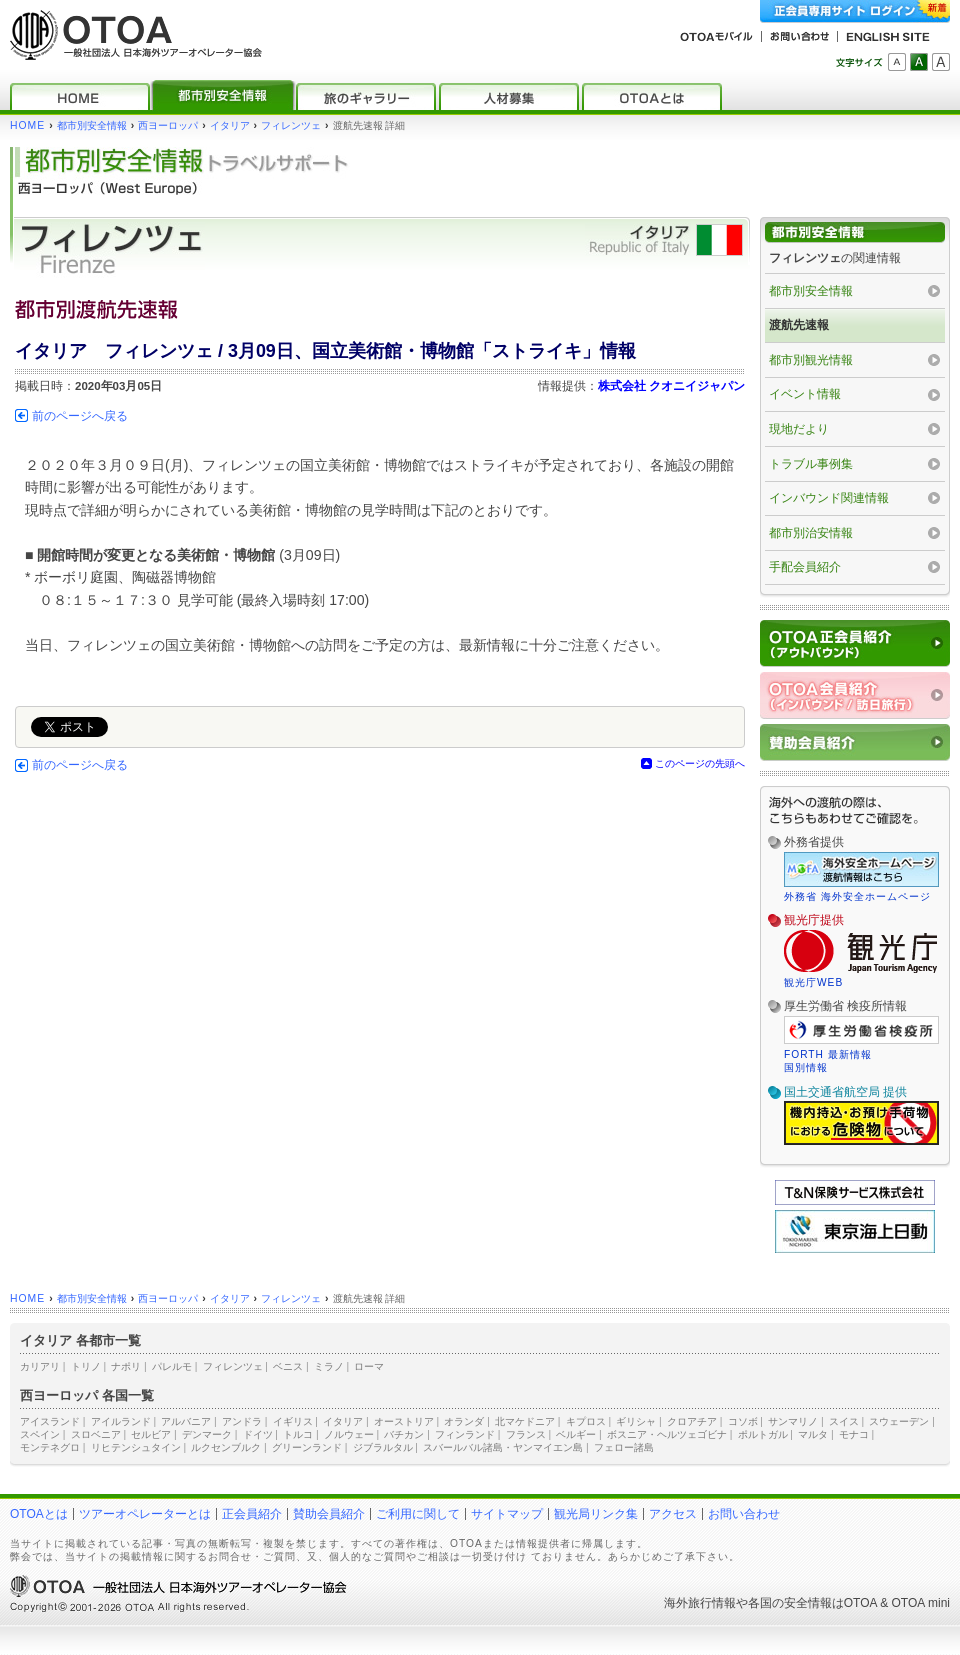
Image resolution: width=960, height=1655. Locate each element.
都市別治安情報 (811, 533)
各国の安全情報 (790, 1603)
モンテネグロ (50, 1447)
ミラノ (329, 1366)
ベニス (288, 1366)
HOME (27, 125)
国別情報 (806, 1067)
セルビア (151, 1434)
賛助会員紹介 (329, 1514)
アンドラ (242, 1421)
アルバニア (186, 1421)
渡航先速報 (799, 325)
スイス (844, 1421)
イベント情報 (805, 394)
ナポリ (126, 1366)
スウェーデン (899, 1421)
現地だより (799, 429)
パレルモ (172, 1366)
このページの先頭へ (700, 763)
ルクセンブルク (226, 1447)
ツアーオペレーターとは (145, 1514)
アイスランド (50, 1421)
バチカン (404, 1434)
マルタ (813, 1434)
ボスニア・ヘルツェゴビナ (667, 1434)
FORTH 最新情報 (828, 1054)
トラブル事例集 (811, 464)
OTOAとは (39, 1514)
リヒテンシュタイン (136, 1447)
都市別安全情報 (92, 125)
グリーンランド (307, 1447)
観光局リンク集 (596, 1514)
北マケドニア (525, 1421)
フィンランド (465, 1434)
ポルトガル (763, 1434)
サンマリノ (793, 1421)
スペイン (40, 1434)
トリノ (86, 1366)
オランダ (464, 1421)
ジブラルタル (383, 1447)
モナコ (854, 1434)
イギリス (293, 1421)
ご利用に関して (418, 1514)
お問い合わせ (744, 1514)
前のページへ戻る (80, 416)
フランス (526, 1434)
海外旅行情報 (700, 1603)
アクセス (673, 1514)
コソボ (743, 1421)
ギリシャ (636, 1421)
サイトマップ (507, 1514)
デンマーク (207, 1434)
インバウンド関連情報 (829, 498)
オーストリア (404, 1421)
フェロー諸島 (624, 1447)
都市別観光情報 (811, 360)
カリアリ (40, 1366)
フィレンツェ (291, 125)
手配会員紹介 (805, 567)
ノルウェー (349, 1434)
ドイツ (258, 1434)
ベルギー (576, 1434)
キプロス (586, 1421)
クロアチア (692, 1421)
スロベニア (96, 1434)
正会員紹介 (252, 1514)
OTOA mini (921, 1603)
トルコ (298, 1434)
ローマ (369, 1366)
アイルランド (121, 1421)
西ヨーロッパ (168, 125)
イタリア (230, 125)
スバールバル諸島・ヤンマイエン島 (503, 1447)
